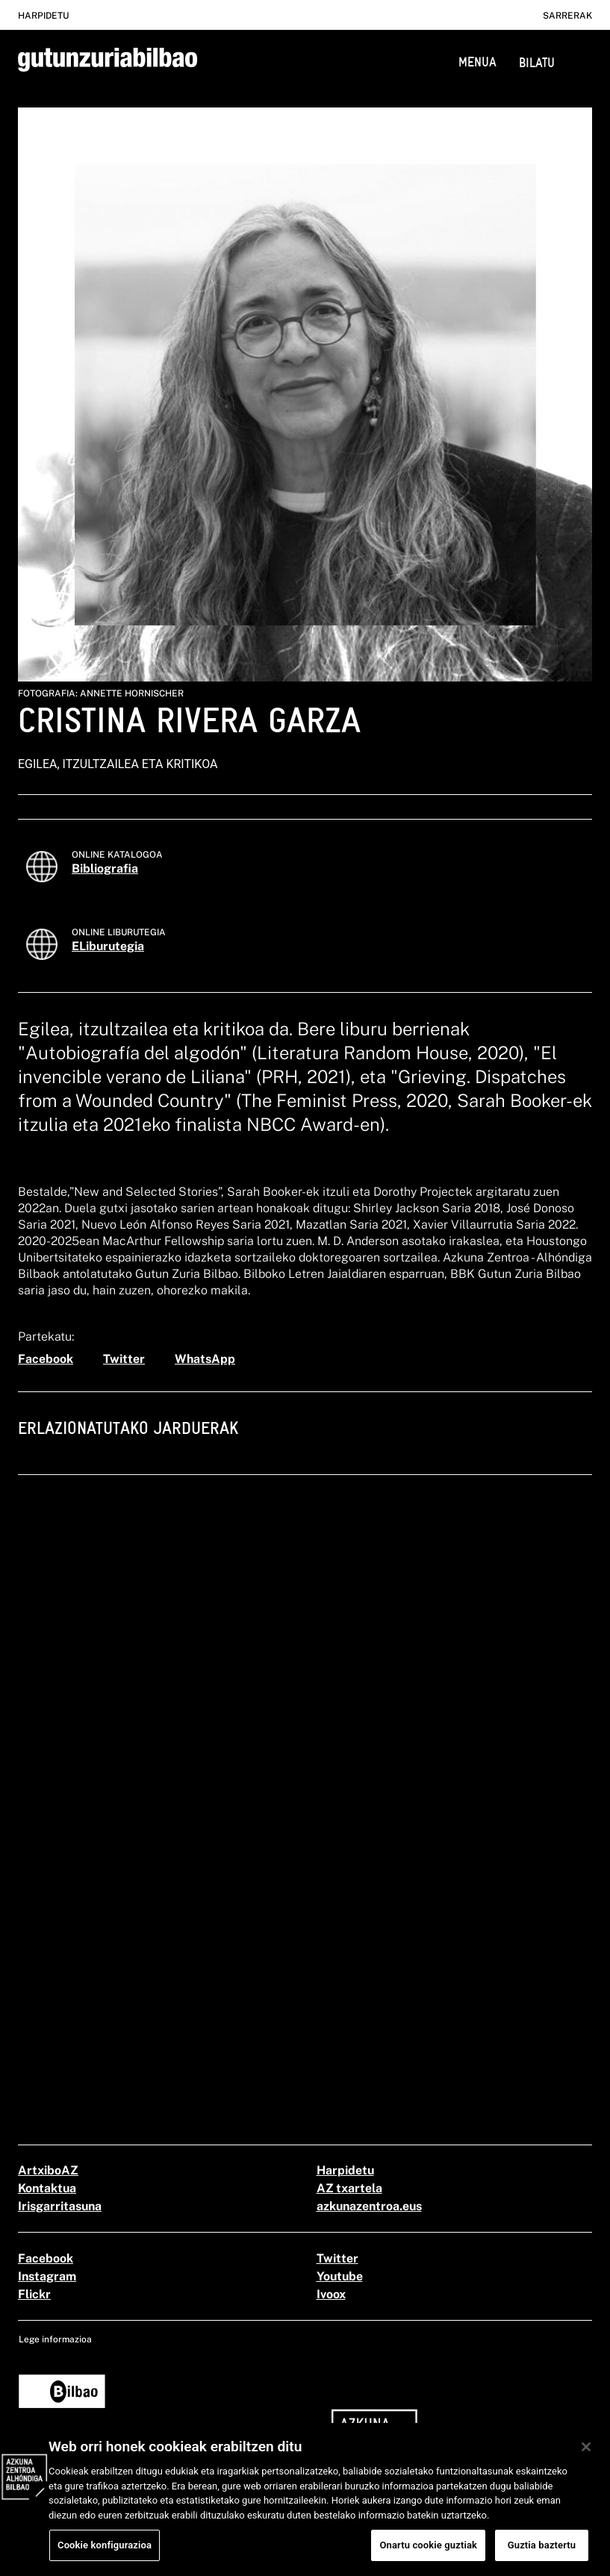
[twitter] (124, 1359)
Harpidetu (43, 15)
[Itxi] (586, 2456)
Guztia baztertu (542, 2554)
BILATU (537, 62)
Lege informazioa (55, 2339)
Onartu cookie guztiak (428, 2554)
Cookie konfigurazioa (104, 2554)
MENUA (477, 61)
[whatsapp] (205, 1359)
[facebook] (45, 1359)
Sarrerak (567, 15)
